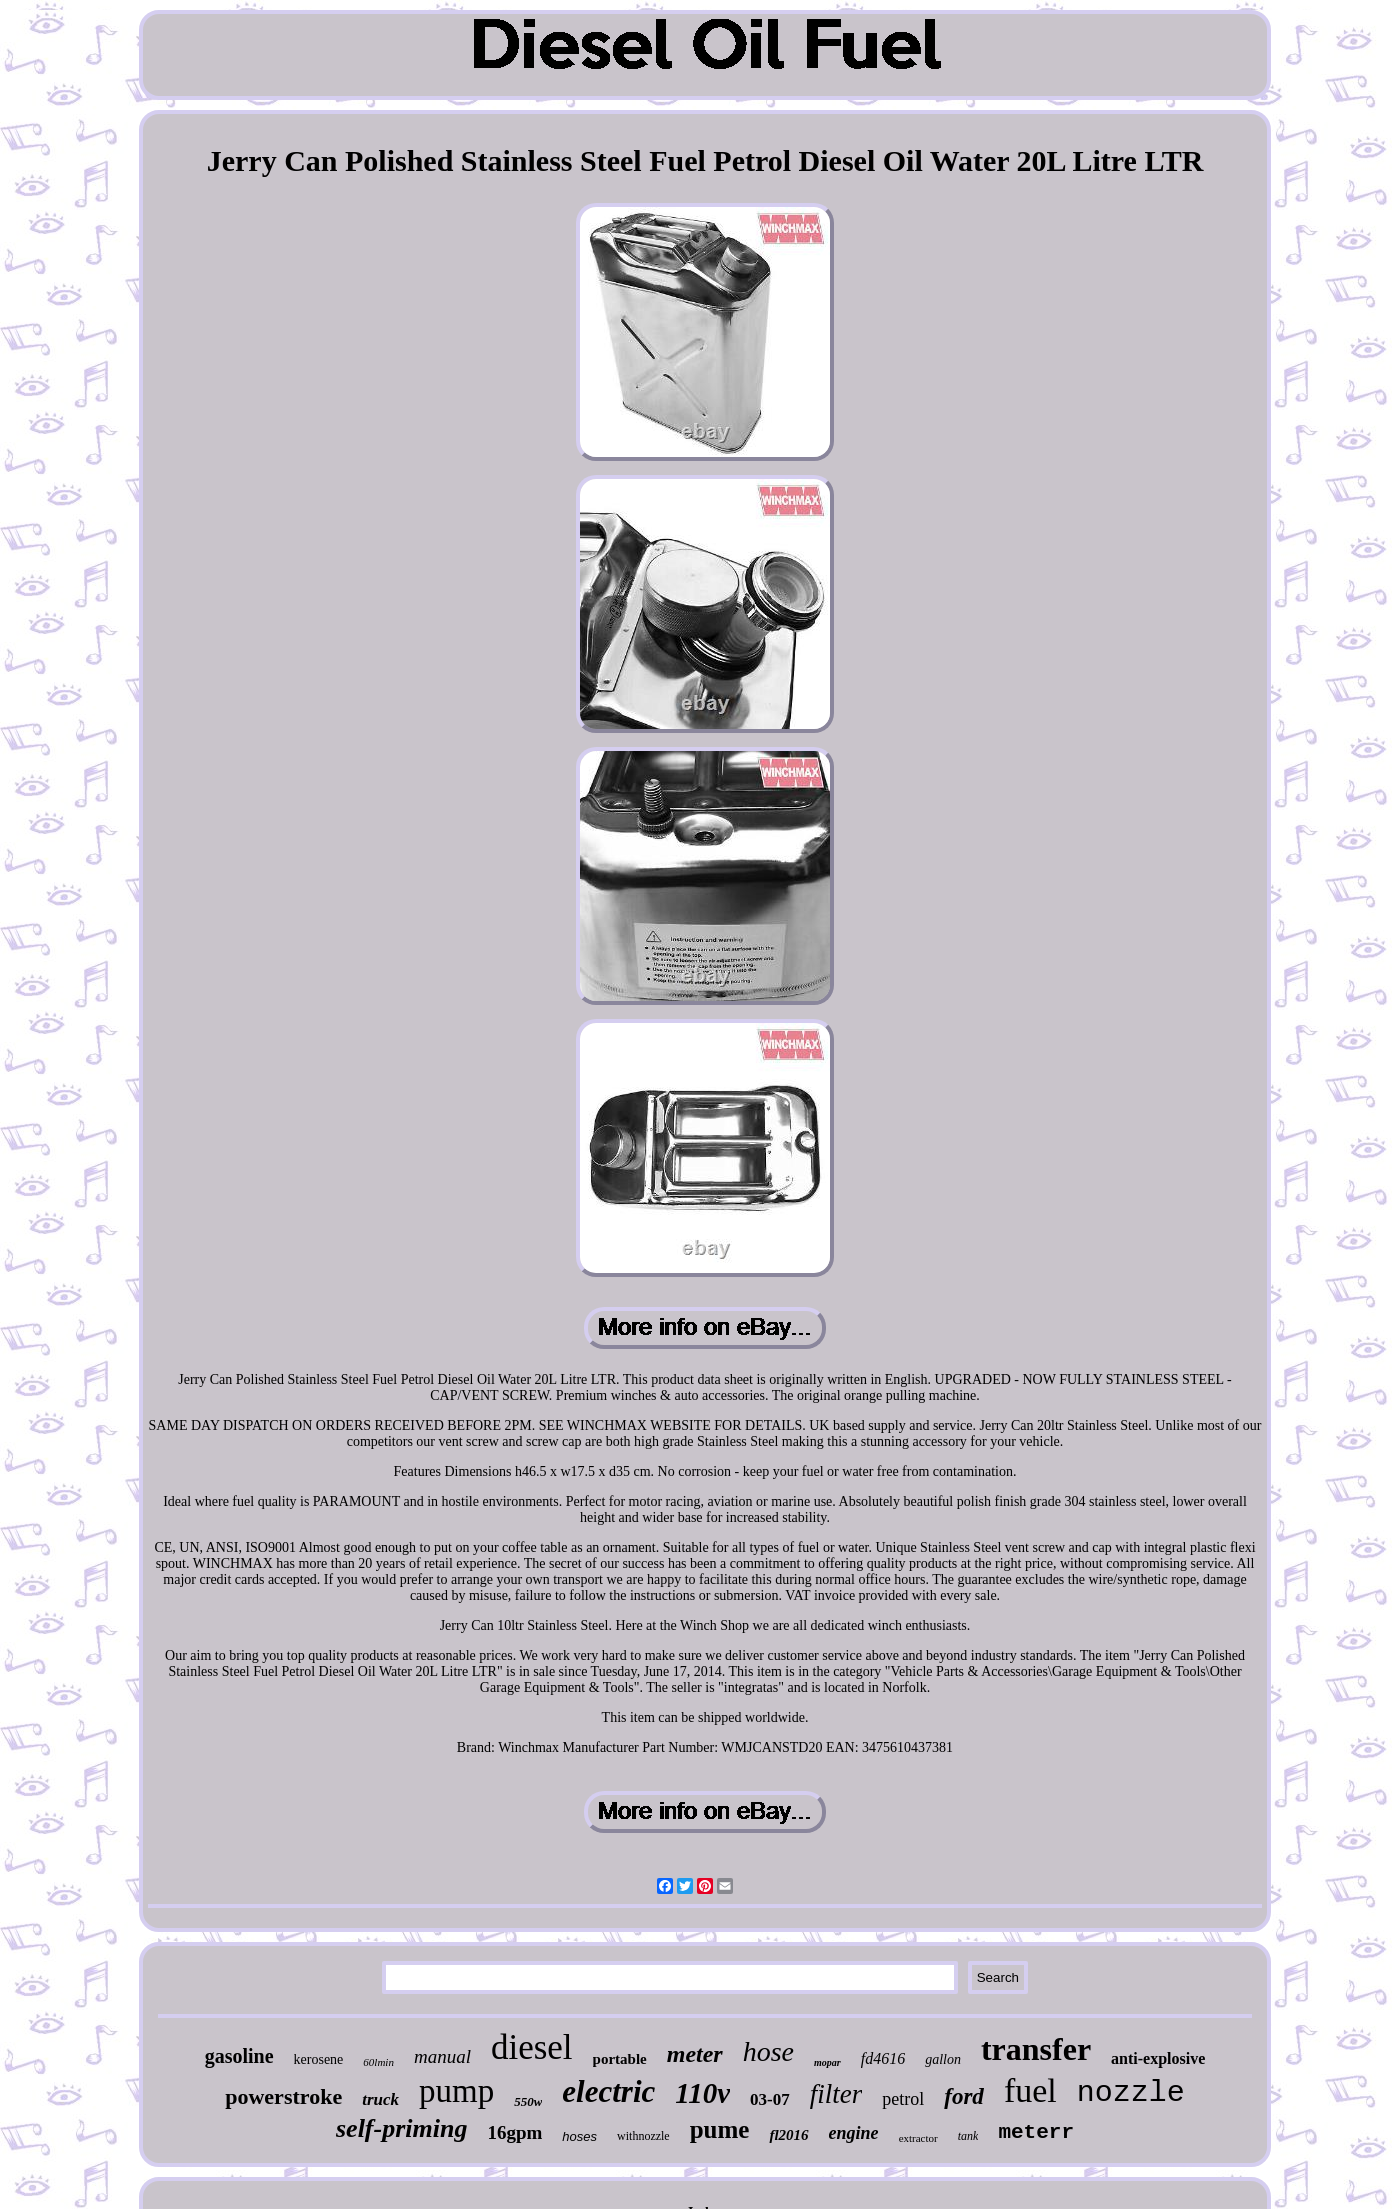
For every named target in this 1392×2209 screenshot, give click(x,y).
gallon (943, 2059)
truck (380, 2099)
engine (854, 2133)
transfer (1036, 2049)
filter (836, 2094)
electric (608, 2091)
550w (528, 2101)
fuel (1030, 2090)
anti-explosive (1158, 2058)
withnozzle (643, 2136)
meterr (1036, 2132)
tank (968, 2136)
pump (456, 2091)
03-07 (770, 2099)
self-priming (401, 2128)
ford (964, 2096)
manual (442, 2056)
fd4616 (883, 2058)
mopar (827, 2062)
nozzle (1131, 2093)
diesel (532, 2047)
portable (620, 2059)
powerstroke (283, 2096)
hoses (579, 2136)
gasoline (239, 2056)
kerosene (319, 2059)
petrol (903, 2099)
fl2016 (788, 2135)
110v (702, 2093)
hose (768, 2051)
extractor (918, 2138)
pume (720, 2129)
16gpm (514, 2132)
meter (695, 2054)
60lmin (378, 2062)
